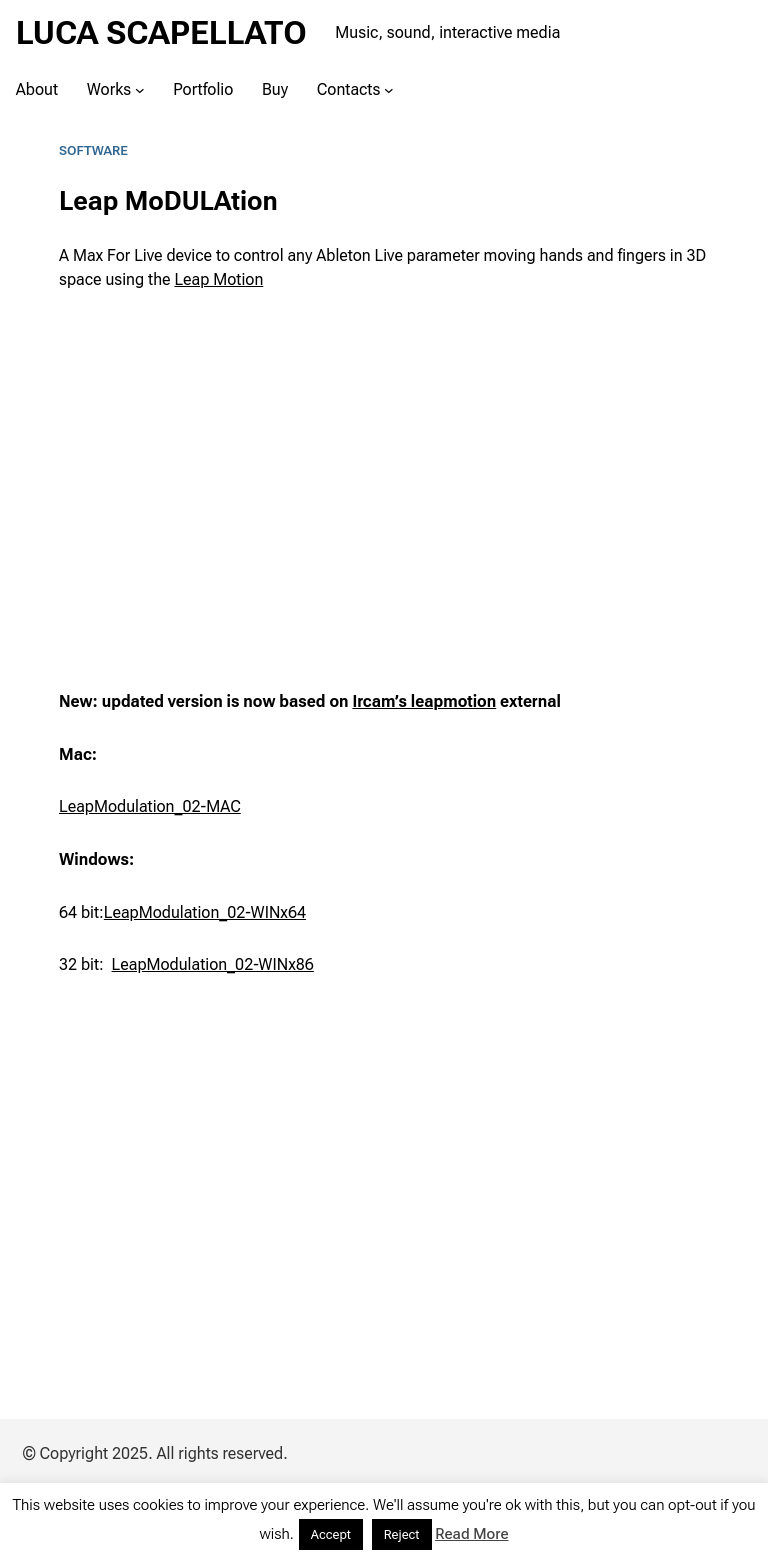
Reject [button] (402, 1534)
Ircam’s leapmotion (424, 701)
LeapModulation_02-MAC (150, 806)
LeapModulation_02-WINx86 (213, 964)
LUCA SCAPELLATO (161, 33)
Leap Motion (218, 279)
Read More (471, 1534)
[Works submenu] (140, 89)
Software (93, 150)
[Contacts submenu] (389, 89)
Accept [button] (331, 1534)
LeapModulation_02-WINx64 (205, 912)
